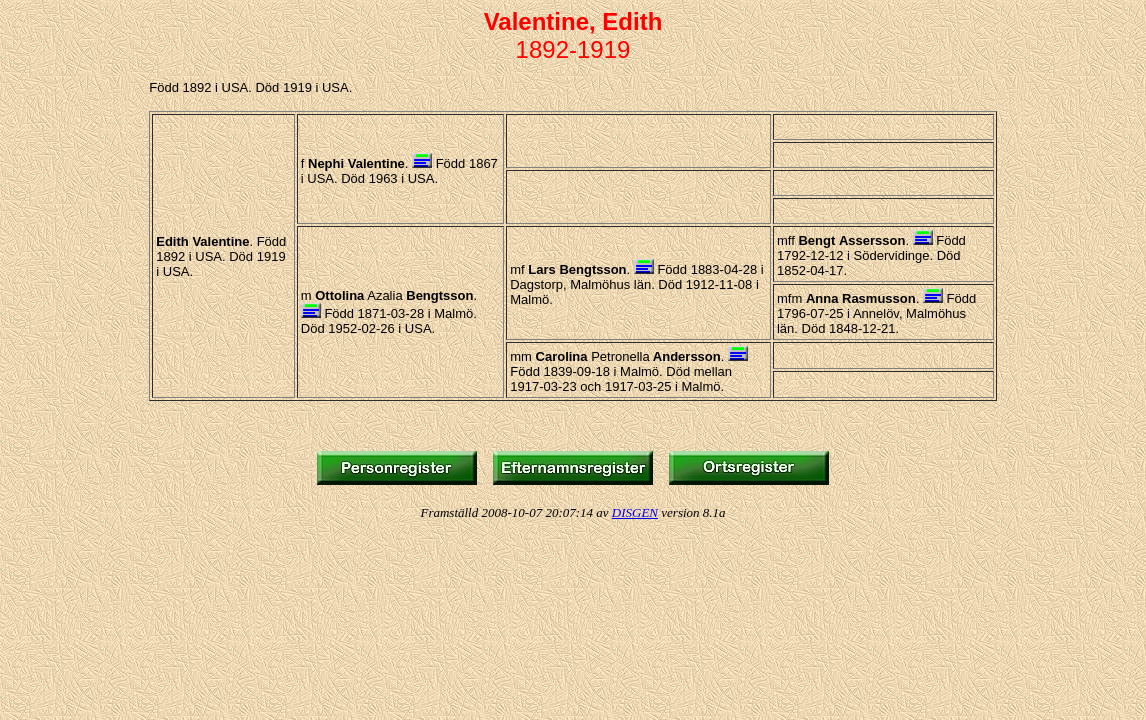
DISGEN (635, 512)
